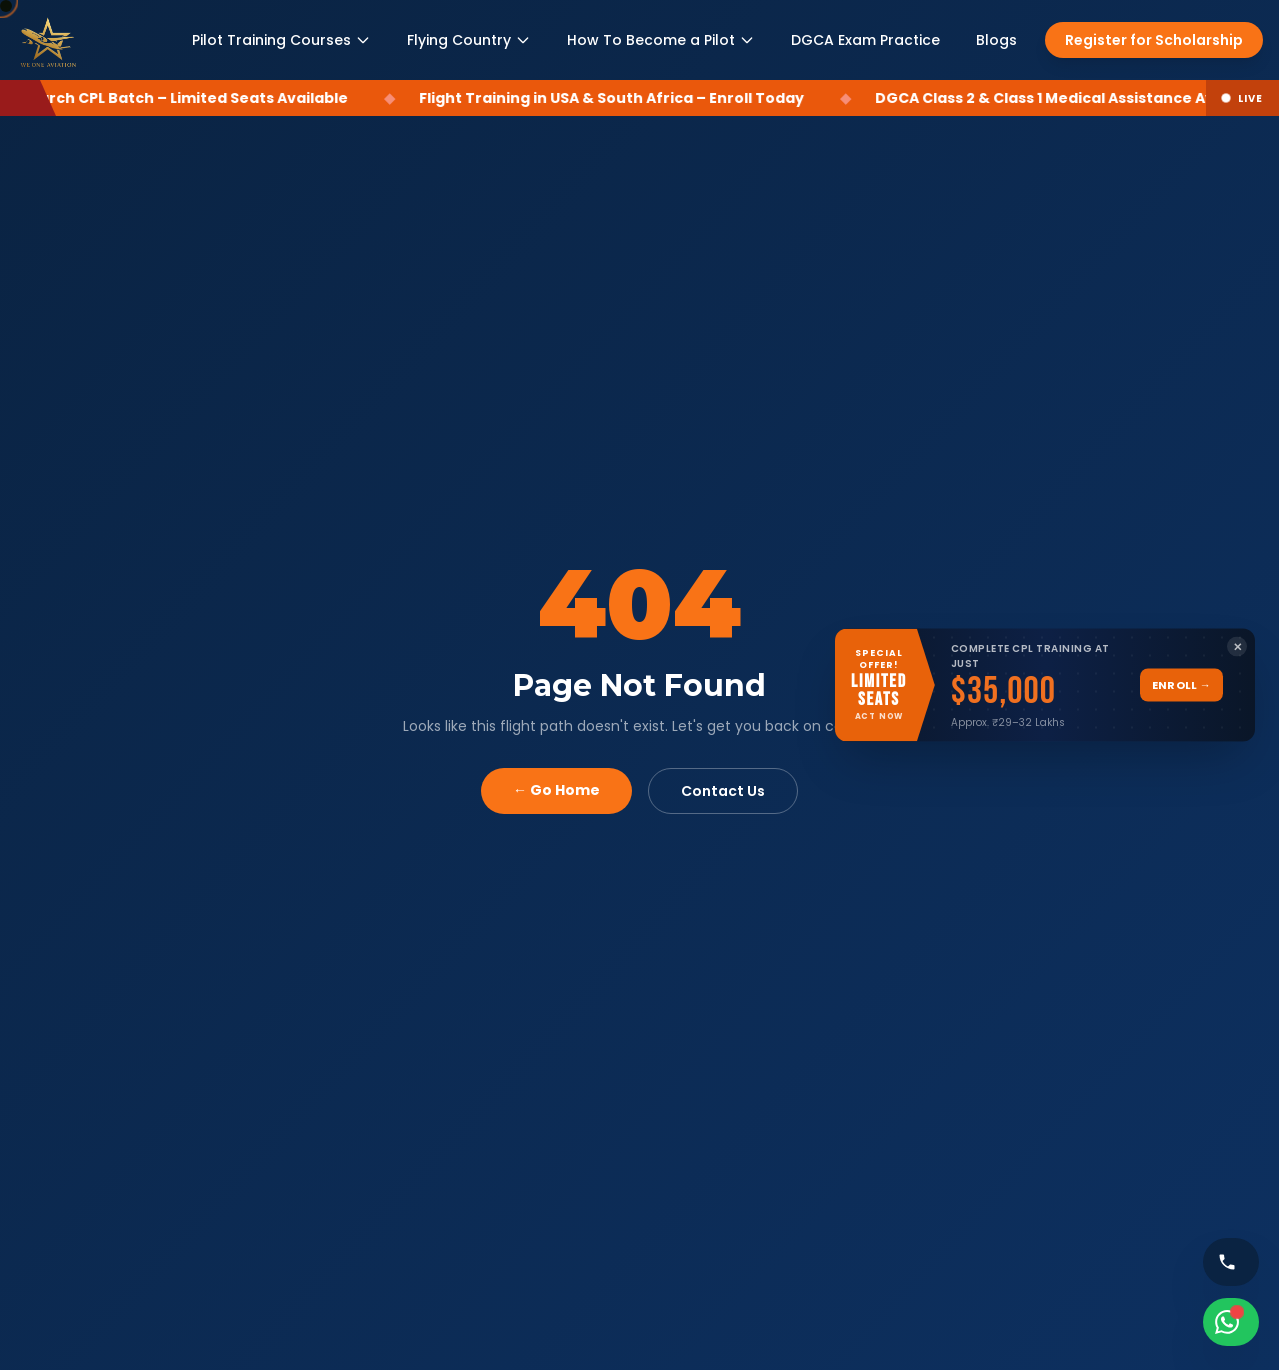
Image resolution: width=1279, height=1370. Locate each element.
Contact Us (723, 791)
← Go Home (556, 790)
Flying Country (469, 40)
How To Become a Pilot (661, 40)
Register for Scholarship (1154, 40)
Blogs (996, 40)
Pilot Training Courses (281, 40)
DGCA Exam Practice (865, 40)
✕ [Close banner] (1237, 646)
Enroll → (1181, 685)
